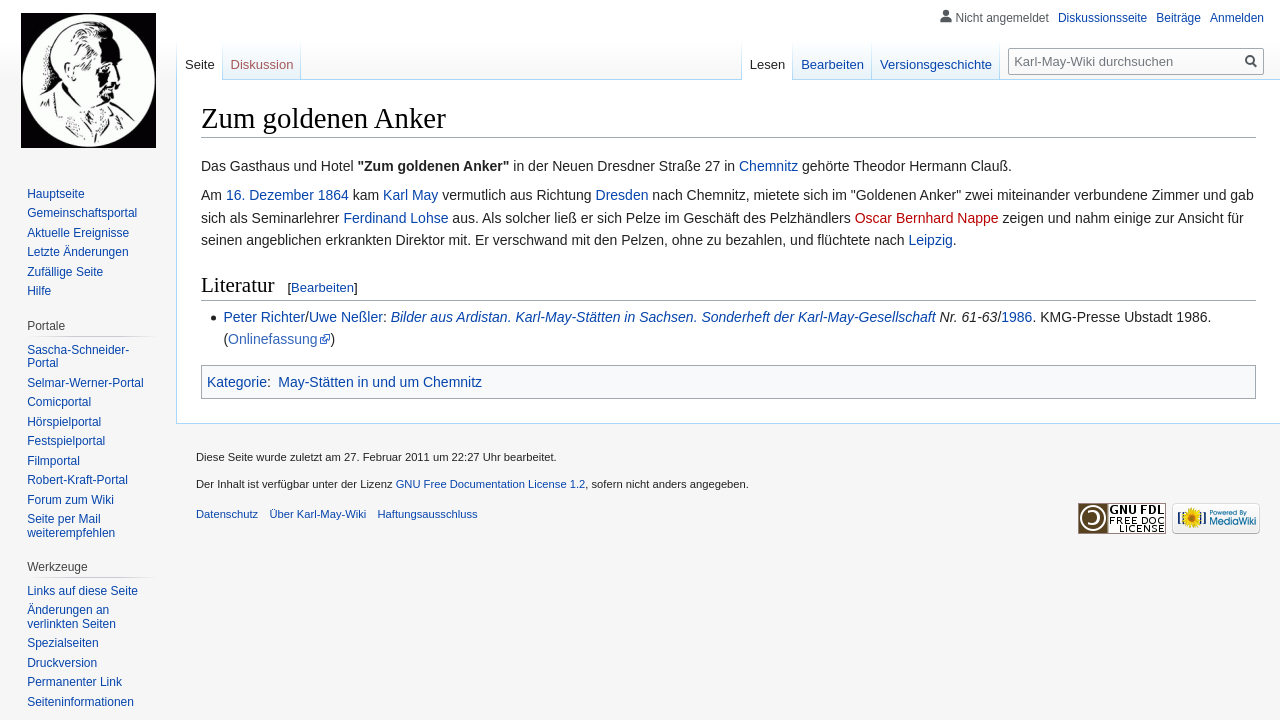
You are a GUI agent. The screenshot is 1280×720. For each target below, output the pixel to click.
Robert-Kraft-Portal (77, 480)
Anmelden (1237, 18)
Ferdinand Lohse (395, 218)
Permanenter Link (74, 682)
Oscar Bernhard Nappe (927, 218)
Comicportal (59, 402)
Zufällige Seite (65, 272)
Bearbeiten (322, 287)
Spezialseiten (62, 643)
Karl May (410, 195)
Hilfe (39, 291)
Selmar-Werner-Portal (85, 383)
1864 (333, 195)
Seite (200, 64)
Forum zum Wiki (70, 500)
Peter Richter (264, 317)
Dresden (622, 195)
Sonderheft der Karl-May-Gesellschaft (818, 317)
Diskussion (262, 64)
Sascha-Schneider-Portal (78, 357)
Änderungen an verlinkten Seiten (71, 617)
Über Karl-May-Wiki (317, 514)
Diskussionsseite (1102, 18)
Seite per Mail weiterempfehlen (71, 526)
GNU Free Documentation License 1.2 (491, 484)
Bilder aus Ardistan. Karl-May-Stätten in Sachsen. (544, 317)
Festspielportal (66, 441)
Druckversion (62, 663)
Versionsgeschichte (936, 64)
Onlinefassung (273, 339)
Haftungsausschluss (428, 514)
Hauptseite (55, 194)
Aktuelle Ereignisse (78, 233)
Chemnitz (768, 166)
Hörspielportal (64, 422)
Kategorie (237, 382)
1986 (1016, 317)
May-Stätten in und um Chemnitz (380, 382)
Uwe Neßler (346, 317)
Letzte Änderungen (77, 252)
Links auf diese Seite (82, 591)
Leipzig (930, 240)
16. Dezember (270, 195)
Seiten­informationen (80, 702)
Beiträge (1178, 18)
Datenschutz (227, 514)
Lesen (767, 64)
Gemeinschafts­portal (82, 213)
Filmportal (53, 461)
